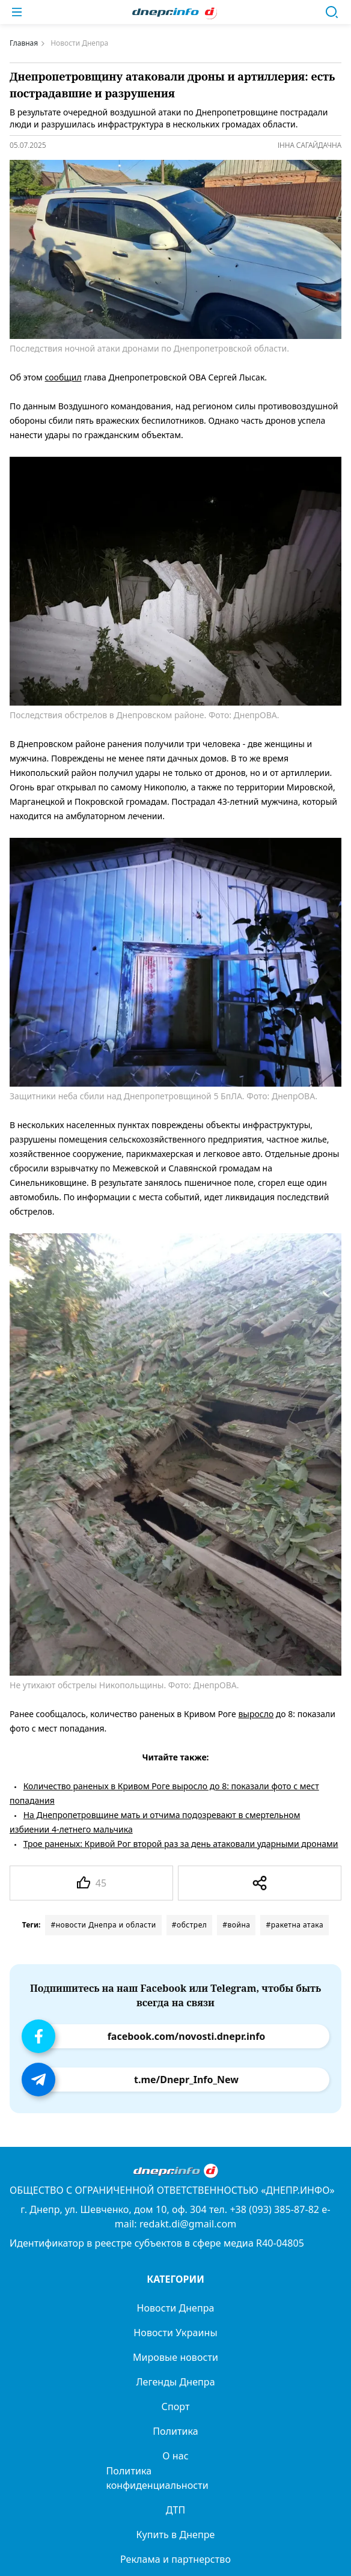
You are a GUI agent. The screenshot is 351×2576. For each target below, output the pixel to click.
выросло (255, 1714)
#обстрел (189, 1925)
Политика (175, 2431)
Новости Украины (175, 2332)
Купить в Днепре (175, 2534)
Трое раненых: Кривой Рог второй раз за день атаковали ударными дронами (180, 1843)
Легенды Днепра (175, 2381)
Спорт (176, 2406)
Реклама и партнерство (175, 2559)
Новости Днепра (175, 2308)
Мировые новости (175, 2357)
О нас (175, 2455)
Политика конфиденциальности (157, 2478)
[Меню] (17, 12)
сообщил (63, 377)
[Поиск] (332, 12)
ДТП (176, 2509)
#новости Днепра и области (103, 1925)
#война (236, 1925)
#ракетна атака (294, 1925)
